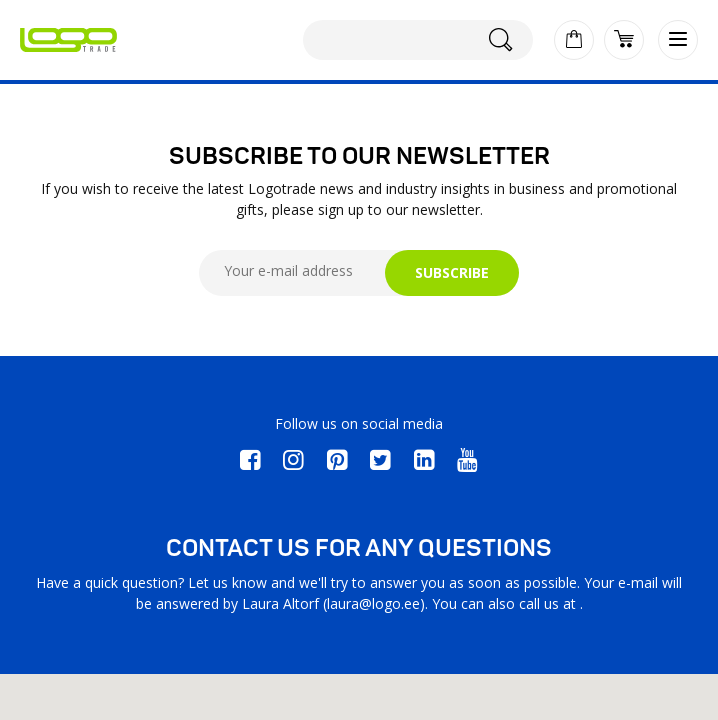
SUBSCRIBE (452, 272)
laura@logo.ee (373, 603)
